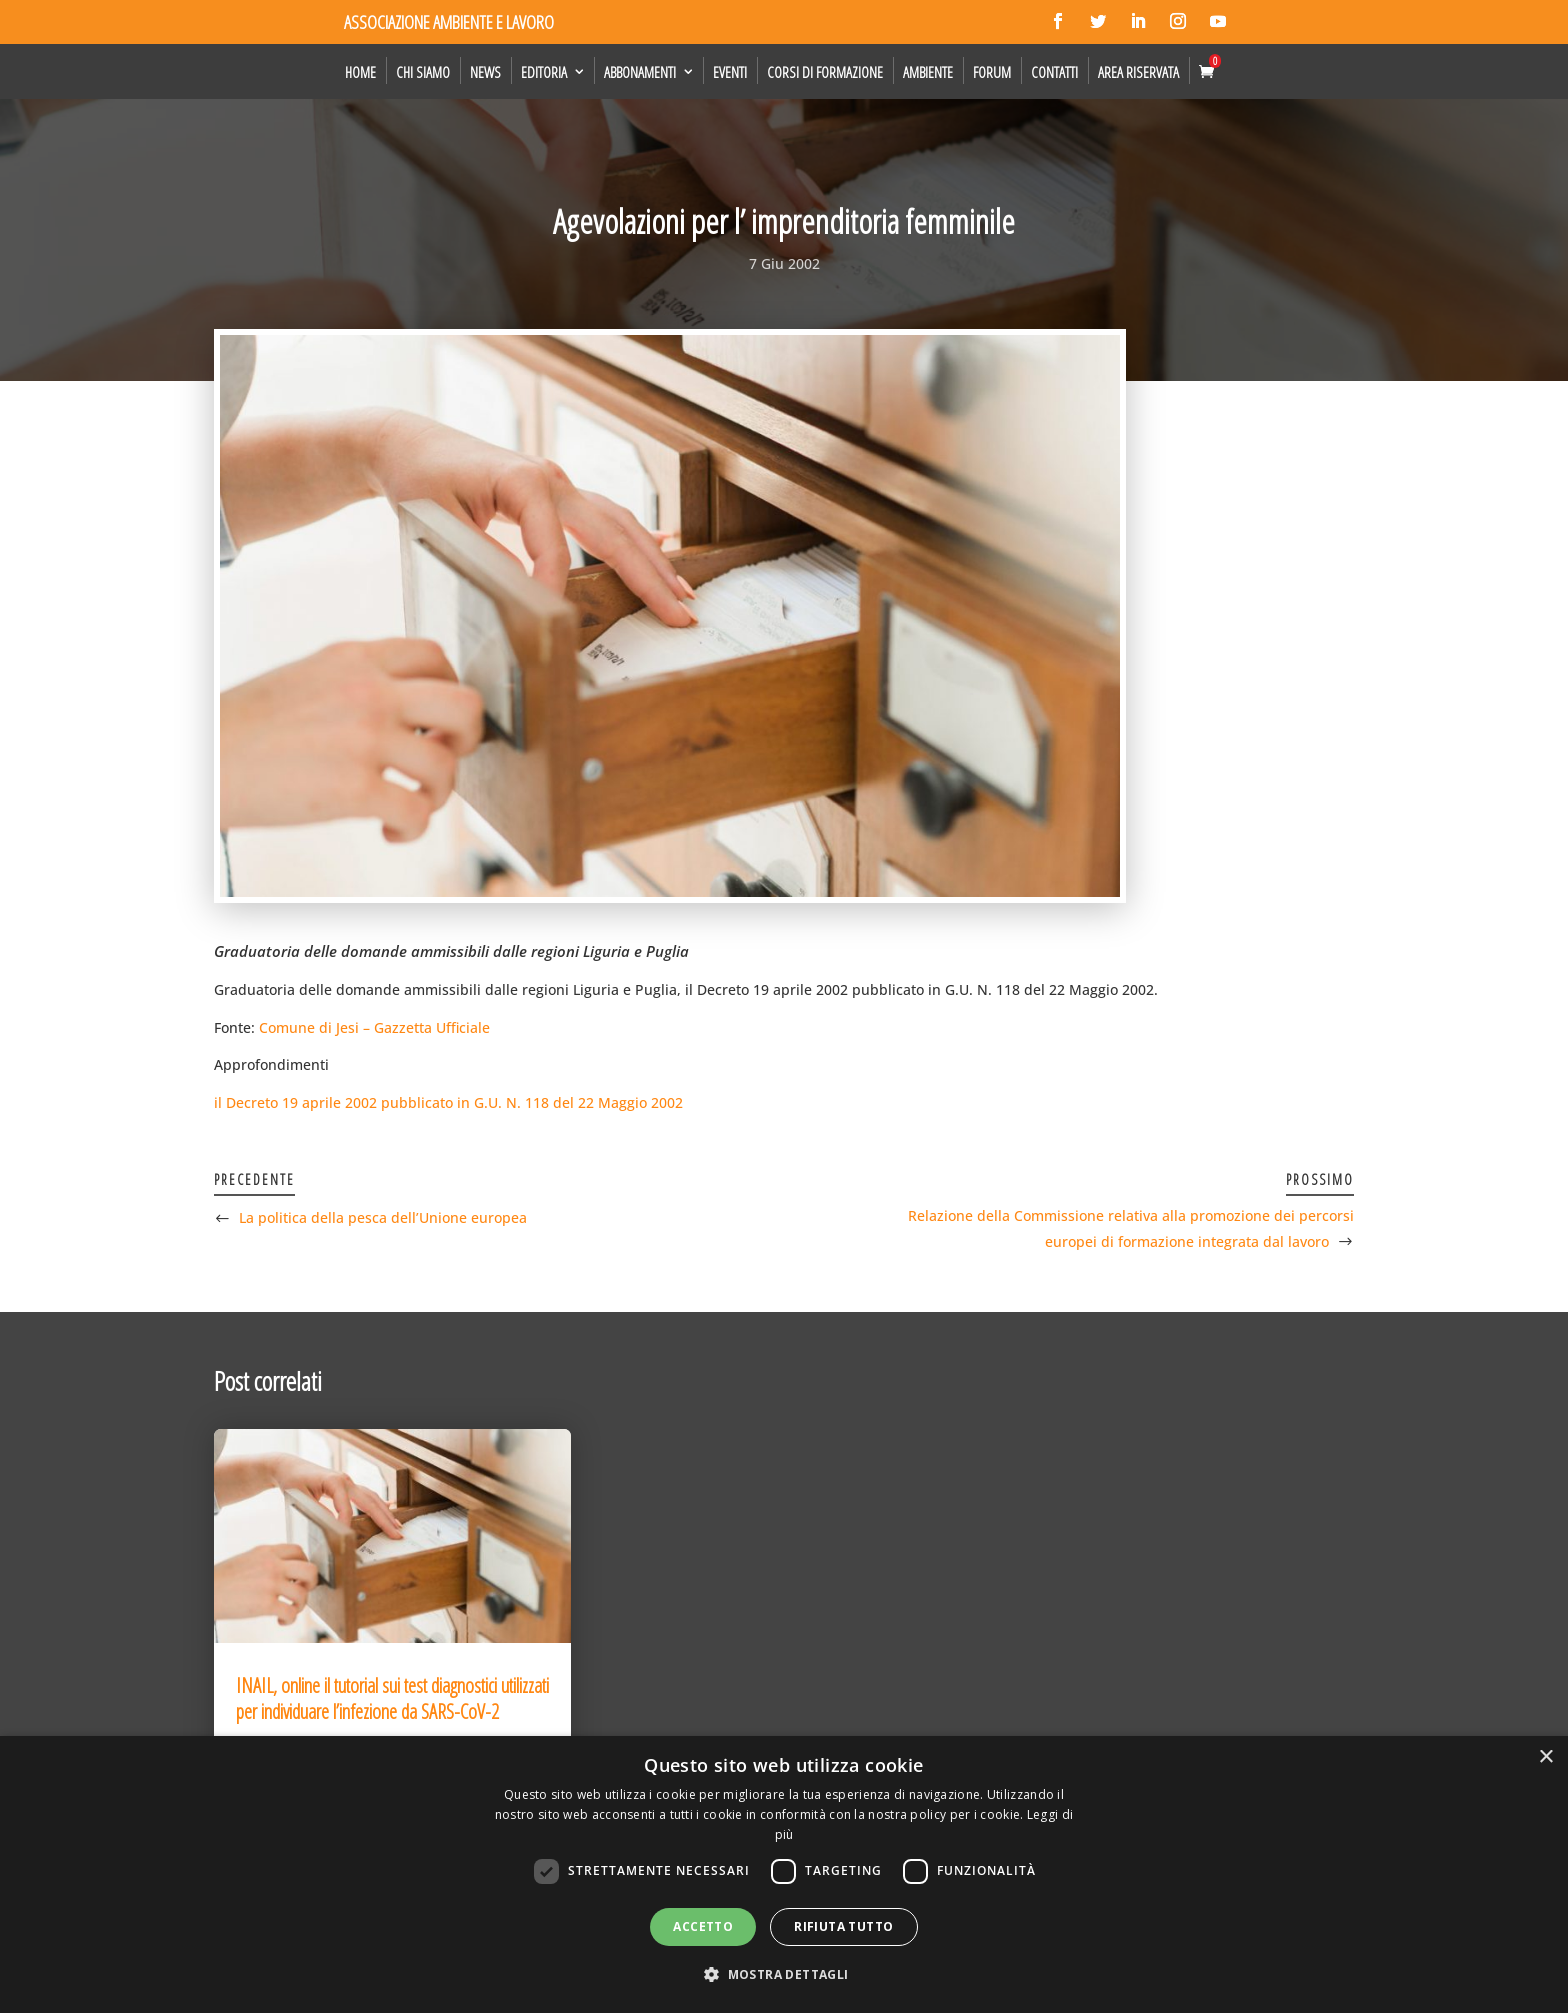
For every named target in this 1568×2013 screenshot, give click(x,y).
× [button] (1545, 1757)
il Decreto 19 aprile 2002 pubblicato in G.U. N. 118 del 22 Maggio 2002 (448, 1102)
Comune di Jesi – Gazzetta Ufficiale (374, 1027)
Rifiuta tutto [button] (843, 1926)
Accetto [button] (703, 1926)
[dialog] (784, 1874)
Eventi (730, 72)
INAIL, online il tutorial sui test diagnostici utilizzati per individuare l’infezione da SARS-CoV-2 (392, 1698)
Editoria (544, 72)
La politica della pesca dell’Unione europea (383, 1217)
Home (360, 72)
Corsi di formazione (825, 72)
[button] (783, 1975)
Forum (992, 72)
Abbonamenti (640, 72)
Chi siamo (423, 72)
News (485, 72)
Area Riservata (1138, 72)
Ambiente (928, 72)
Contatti (1054, 72)
